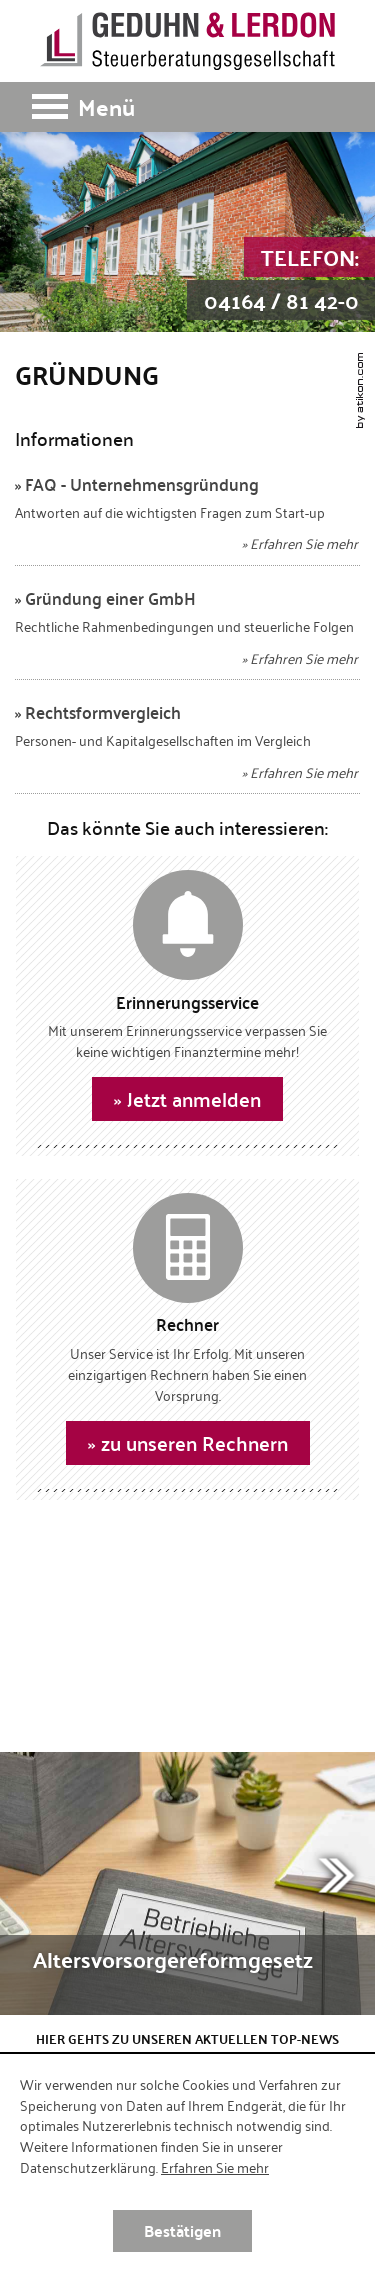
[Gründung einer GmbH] (187, 633)
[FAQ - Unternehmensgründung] (187, 519)
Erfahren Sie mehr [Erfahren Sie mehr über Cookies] (215, 2167)
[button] (187, 107)
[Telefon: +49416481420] (281, 279)
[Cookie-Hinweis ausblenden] (182, 2231)
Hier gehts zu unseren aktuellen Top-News (187, 2039)
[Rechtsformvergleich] (187, 747)
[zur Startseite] (187, 41)
